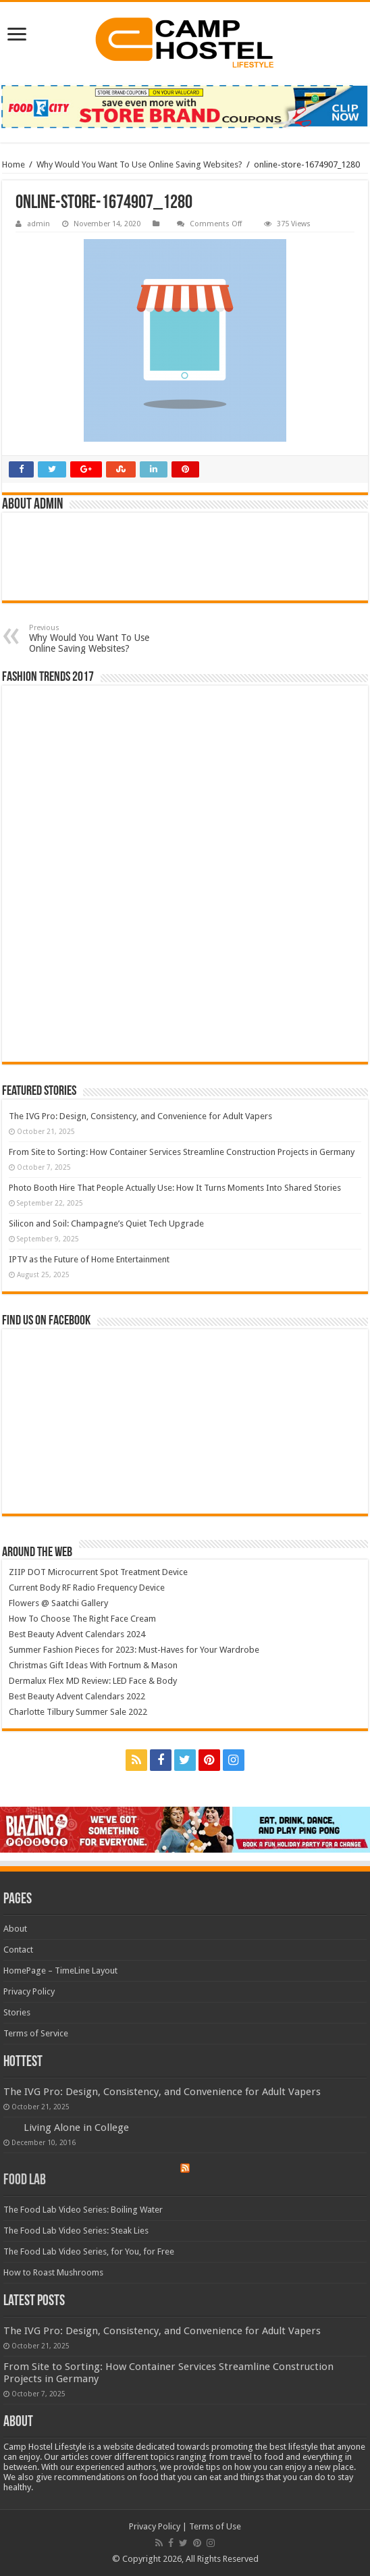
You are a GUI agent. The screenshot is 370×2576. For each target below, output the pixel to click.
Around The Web (37, 1553)
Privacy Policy (29, 1991)
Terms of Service (35, 2033)
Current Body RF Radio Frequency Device (87, 1587)
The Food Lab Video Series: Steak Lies (76, 2230)
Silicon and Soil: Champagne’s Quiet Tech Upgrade (106, 1223)
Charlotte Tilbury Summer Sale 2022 (78, 1712)
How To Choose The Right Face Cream (82, 1619)
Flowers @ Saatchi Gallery (58, 1603)
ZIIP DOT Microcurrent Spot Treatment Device (98, 1572)
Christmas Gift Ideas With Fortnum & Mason (93, 1665)
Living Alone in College (76, 2127)
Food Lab (24, 2180)
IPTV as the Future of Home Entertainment (89, 1259)
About (15, 1929)
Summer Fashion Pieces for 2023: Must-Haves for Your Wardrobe (134, 1650)
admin (38, 224)
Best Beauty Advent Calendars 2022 (77, 1696)
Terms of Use (215, 2526)
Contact (18, 1949)
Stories (16, 2012)
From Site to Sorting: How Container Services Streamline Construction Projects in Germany (181, 1152)
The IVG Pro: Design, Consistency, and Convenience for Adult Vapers (140, 1116)
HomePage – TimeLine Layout (60, 1970)
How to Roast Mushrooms (53, 2272)
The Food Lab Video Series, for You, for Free (88, 2251)
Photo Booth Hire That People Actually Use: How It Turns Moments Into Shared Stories (175, 1188)
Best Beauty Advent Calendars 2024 (77, 1634)
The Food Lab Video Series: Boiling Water (83, 2210)
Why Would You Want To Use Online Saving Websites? (139, 164)
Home (13, 164)
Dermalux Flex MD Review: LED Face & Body (93, 1681)
